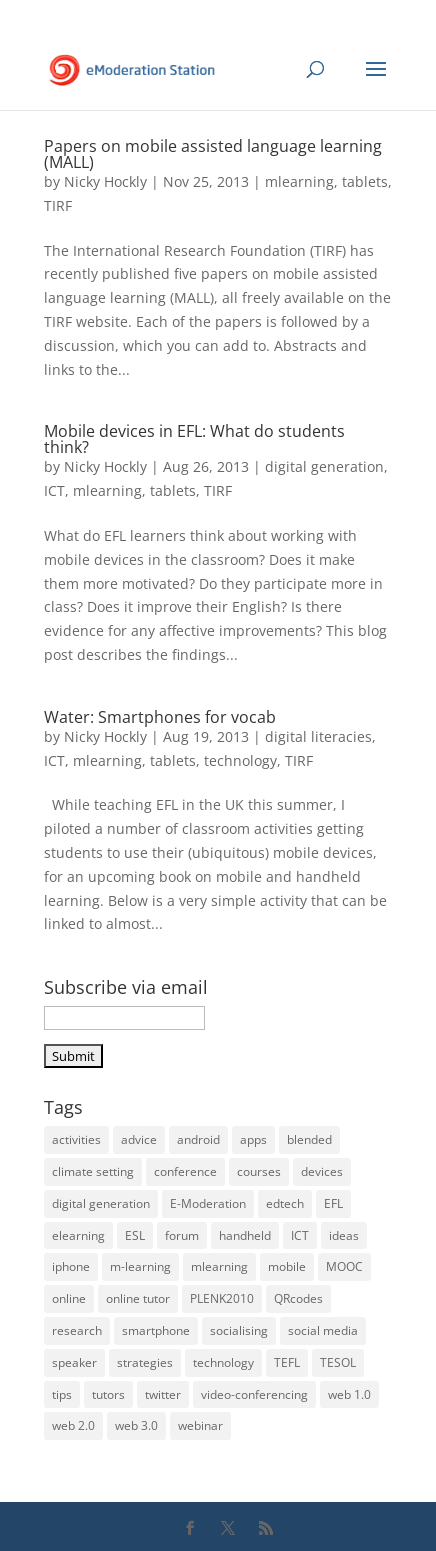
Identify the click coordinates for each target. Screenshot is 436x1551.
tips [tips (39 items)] (62, 1394)
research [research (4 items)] (77, 1330)
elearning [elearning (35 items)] (78, 1235)
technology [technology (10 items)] (223, 1362)
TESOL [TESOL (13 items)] (338, 1362)
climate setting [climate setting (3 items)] (93, 1171)
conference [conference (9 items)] (185, 1171)
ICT (54, 490)
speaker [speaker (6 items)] (74, 1362)
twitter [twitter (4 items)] (163, 1394)
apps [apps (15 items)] (253, 1139)
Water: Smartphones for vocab (160, 717)
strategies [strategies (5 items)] (145, 1362)
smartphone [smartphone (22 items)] (156, 1330)
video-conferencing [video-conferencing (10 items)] (254, 1394)
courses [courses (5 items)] (259, 1171)
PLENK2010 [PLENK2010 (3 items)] (222, 1298)
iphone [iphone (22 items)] (71, 1266)
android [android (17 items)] (198, 1139)
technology (240, 760)
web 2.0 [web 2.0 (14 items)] (73, 1425)
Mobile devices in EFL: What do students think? (194, 439)
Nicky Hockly (105, 181)
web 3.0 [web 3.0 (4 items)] (136, 1425)
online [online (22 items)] (69, 1298)
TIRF (58, 205)
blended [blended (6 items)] (309, 1139)
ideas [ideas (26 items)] (344, 1235)
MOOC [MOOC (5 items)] (344, 1266)
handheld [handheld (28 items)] (245, 1235)
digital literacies (318, 736)
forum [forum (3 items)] (182, 1235)
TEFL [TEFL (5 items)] (287, 1362)
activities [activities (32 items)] (76, 1139)
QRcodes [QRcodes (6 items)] (298, 1298)
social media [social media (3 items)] (323, 1330)
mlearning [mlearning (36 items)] (219, 1266)
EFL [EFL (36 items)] (333, 1203)
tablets (365, 181)
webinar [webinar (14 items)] (200, 1425)
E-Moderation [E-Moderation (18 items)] (208, 1203)
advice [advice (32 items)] (139, 1139)
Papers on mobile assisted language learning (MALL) (213, 154)
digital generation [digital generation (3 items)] (101, 1203)
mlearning (299, 181)
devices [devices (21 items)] (322, 1171)
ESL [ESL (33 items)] (135, 1235)
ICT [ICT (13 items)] (300, 1235)
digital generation (324, 466)
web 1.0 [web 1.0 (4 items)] (349, 1394)
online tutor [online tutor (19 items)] (138, 1298)
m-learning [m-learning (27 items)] (140, 1266)
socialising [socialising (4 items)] (239, 1330)
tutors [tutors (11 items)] (108, 1394)
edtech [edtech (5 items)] (285, 1203)
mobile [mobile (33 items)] (287, 1266)
